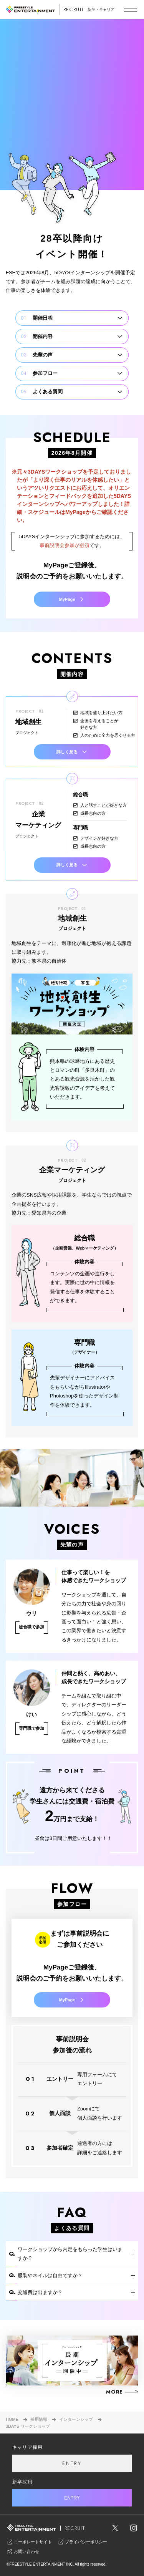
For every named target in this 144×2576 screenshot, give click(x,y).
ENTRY (72, 2463)
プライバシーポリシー (82, 2542)
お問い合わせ (23, 2551)
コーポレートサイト (29, 2542)
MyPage (72, 599)
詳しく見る (72, 752)
